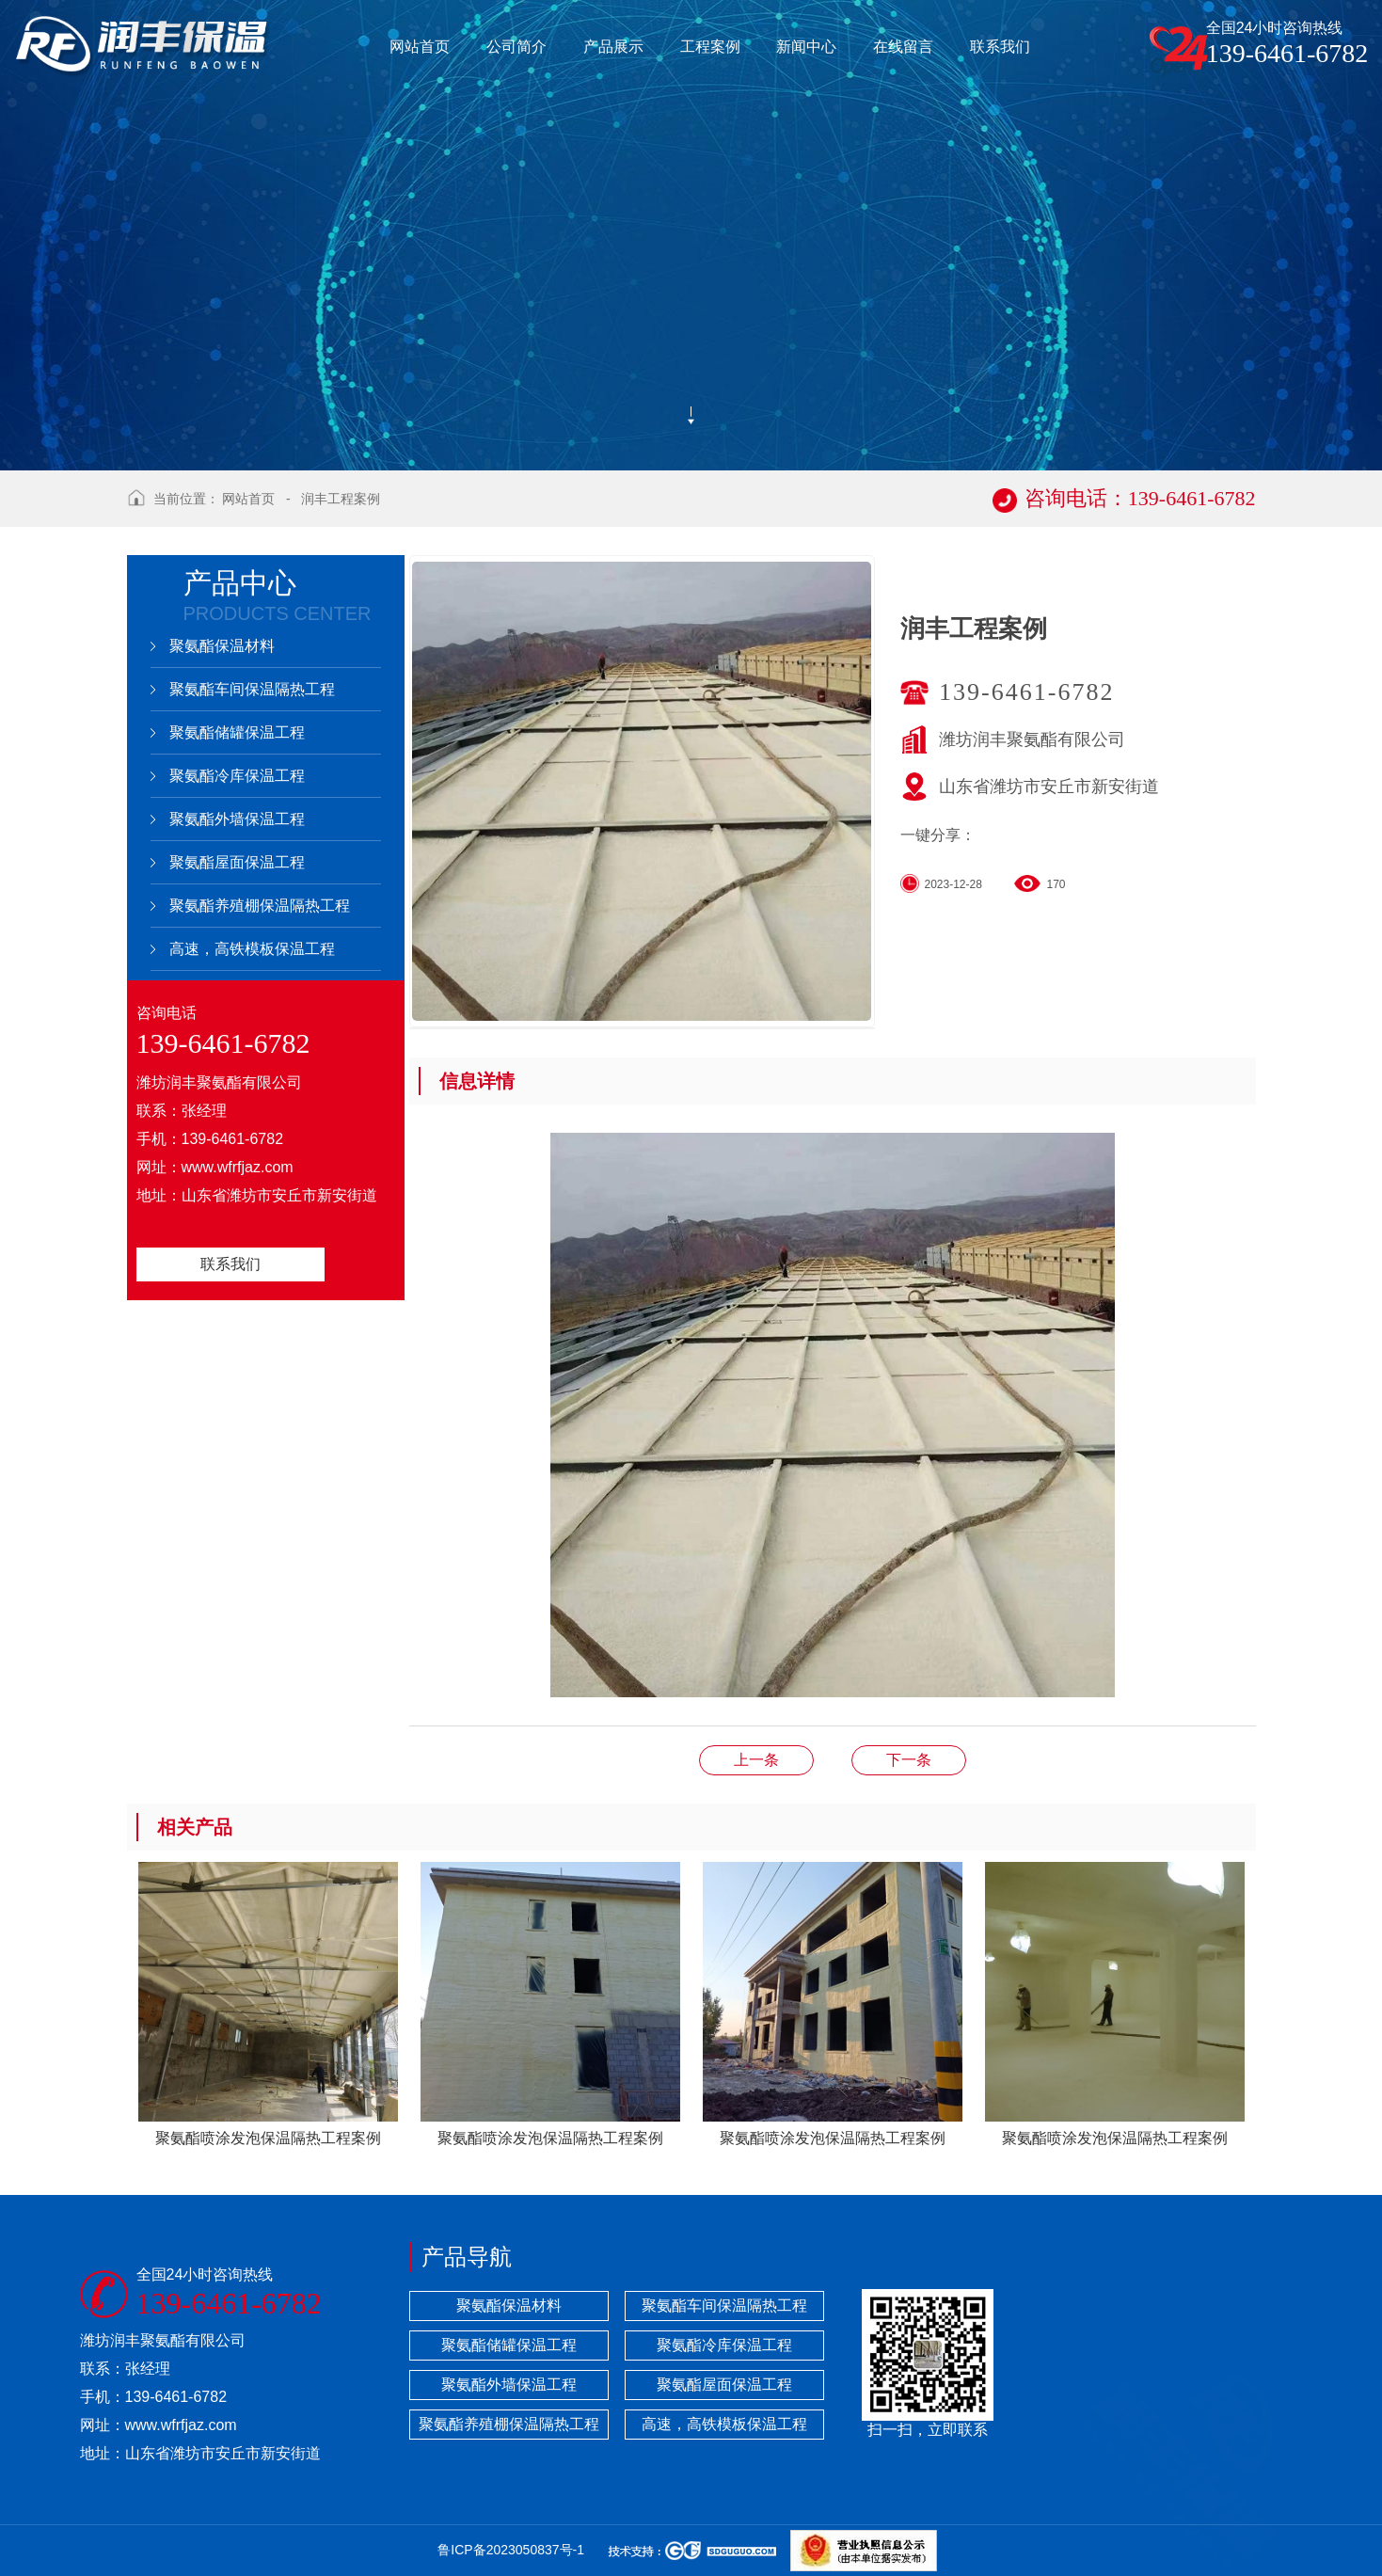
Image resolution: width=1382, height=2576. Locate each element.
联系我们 (230, 1264)
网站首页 (248, 498)
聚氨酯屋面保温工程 (237, 862)
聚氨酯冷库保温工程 (237, 776)
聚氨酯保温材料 (222, 646)
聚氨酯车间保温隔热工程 (252, 689)
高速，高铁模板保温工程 (252, 949)
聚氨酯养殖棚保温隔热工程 (259, 906)
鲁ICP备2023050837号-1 (510, 2549)
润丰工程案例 (340, 498)
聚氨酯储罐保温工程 (237, 732)
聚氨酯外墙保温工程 (237, 819)
